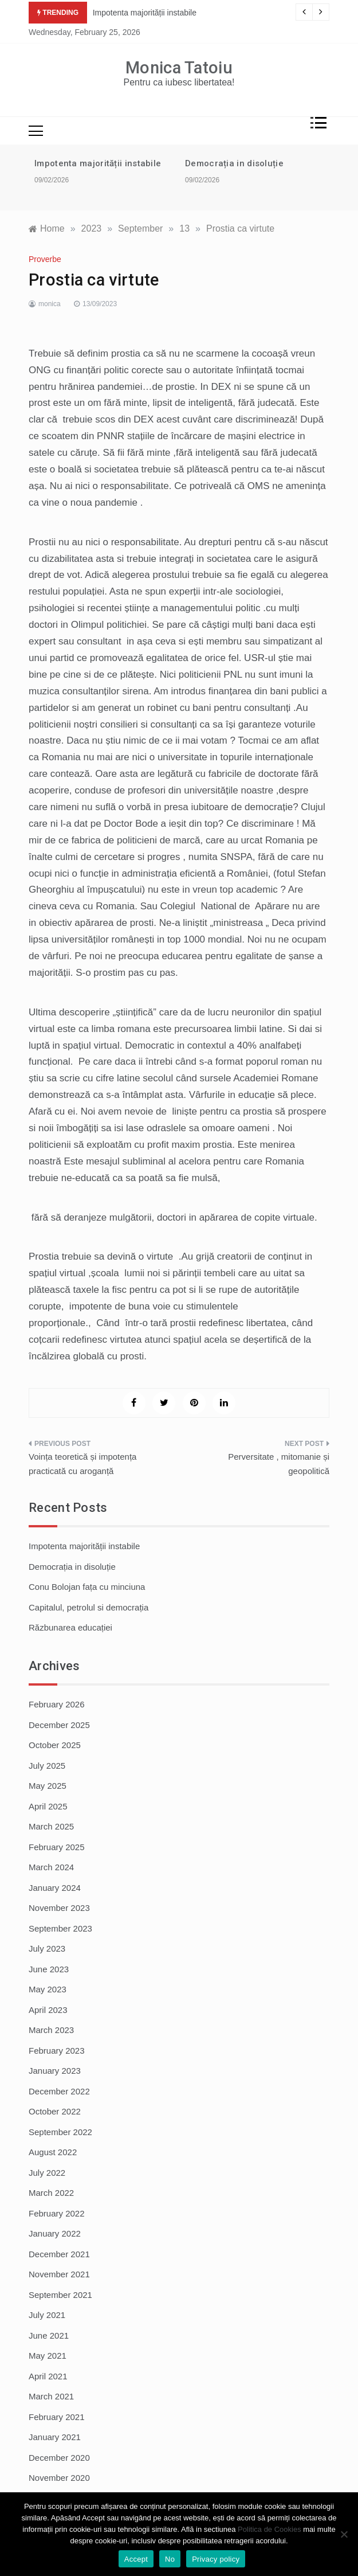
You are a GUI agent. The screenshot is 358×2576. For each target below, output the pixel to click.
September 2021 (60, 2295)
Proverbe (45, 259)
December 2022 (59, 2091)
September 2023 (60, 1928)
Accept (136, 2559)
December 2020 (59, 2457)
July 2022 (47, 2173)
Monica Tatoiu (179, 67)
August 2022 (53, 2152)
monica (49, 304)
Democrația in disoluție (234, 163)
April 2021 (48, 2376)
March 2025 (51, 1826)
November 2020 (59, 2478)
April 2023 (48, 2010)
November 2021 (59, 2274)
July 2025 (47, 1765)
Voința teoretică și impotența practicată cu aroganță (82, 1464)
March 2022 (51, 2193)
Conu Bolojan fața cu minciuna (87, 1587)
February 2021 (57, 2417)
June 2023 (49, 1969)
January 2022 (55, 2233)
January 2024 (55, 1888)
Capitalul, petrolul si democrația (88, 1607)
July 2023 (47, 1948)
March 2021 (51, 2396)
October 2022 (55, 2111)
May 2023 (47, 1989)
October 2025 (55, 1745)
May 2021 (47, 2355)
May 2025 (47, 1786)
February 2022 (57, 2213)
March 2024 (51, 1867)
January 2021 (55, 2437)
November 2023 (59, 1908)
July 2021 (47, 2315)
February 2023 (57, 2050)
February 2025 (57, 1847)
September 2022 (60, 2132)
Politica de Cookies (269, 2529)
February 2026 (57, 1704)
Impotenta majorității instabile (144, 12)
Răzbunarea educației (70, 1627)
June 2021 (49, 2335)
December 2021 (59, 2254)
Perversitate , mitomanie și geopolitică (278, 1464)
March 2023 (51, 2030)
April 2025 (48, 1806)
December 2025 (59, 1725)
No (170, 2559)
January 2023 (55, 2070)
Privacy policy (215, 2559)
